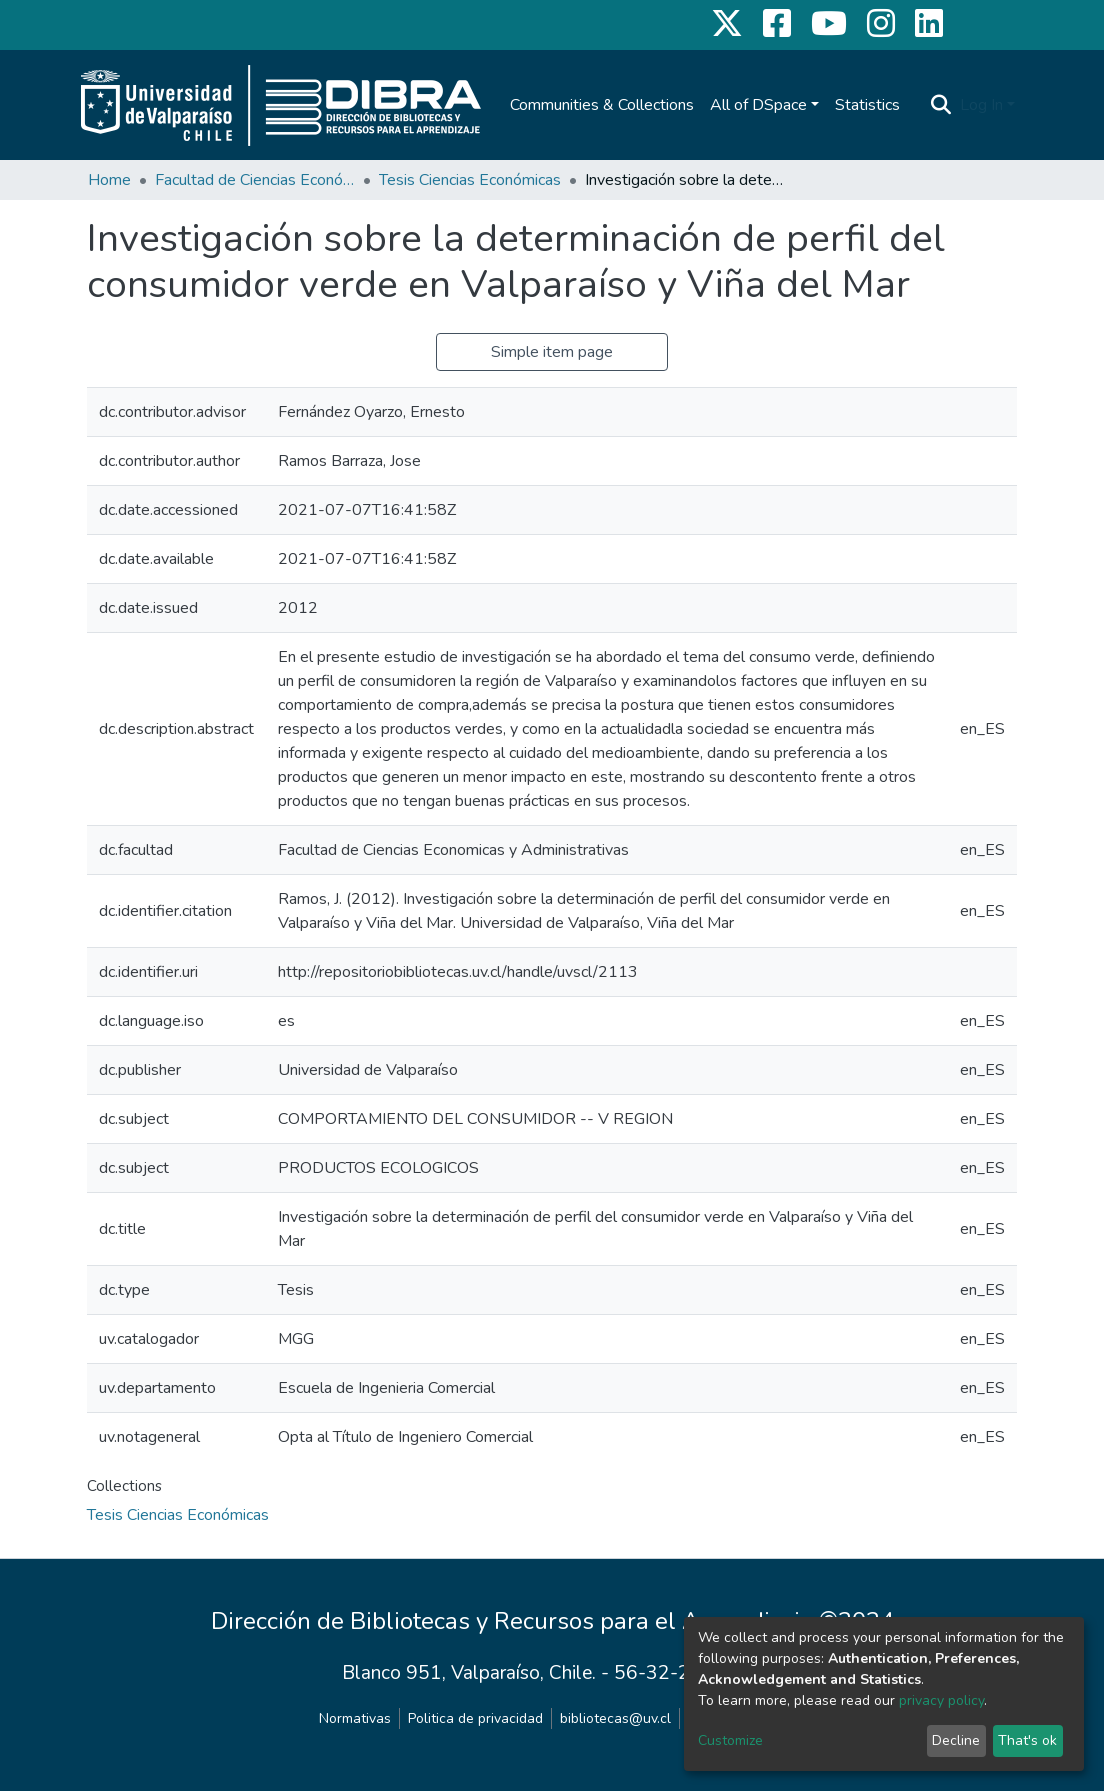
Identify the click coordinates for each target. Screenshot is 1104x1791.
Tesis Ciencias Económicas (470, 180)
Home (109, 180)
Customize (730, 1740)
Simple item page (552, 352)
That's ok (1027, 1740)
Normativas (355, 1718)
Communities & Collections (602, 105)
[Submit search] (941, 105)
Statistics (867, 105)
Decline (956, 1740)
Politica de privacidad (475, 1718)
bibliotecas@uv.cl (615, 1718)
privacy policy (941, 1700)
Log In (981, 105)
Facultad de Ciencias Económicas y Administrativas (255, 180)
